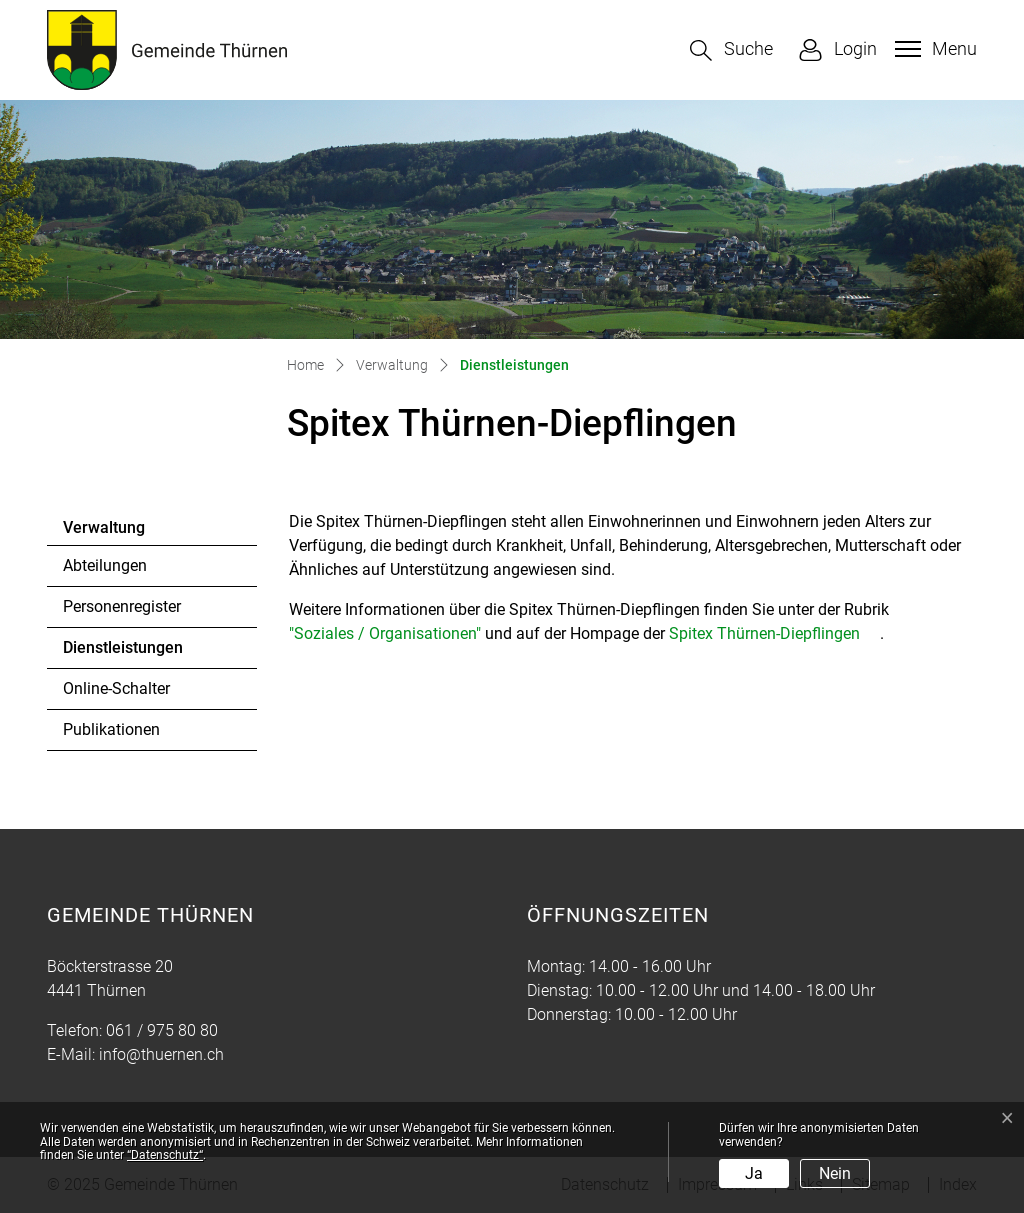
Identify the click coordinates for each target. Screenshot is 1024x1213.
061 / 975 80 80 (162, 1030)
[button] (731, 50)
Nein (835, 1173)
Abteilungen (105, 565)
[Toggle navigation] (933, 49)
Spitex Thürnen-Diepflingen (764, 633)
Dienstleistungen (122, 653)
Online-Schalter (116, 688)
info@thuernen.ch (161, 1054)
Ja (754, 1173)
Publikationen (111, 729)
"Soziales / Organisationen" (385, 633)
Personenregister (122, 606)
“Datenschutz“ (165, 1155)
